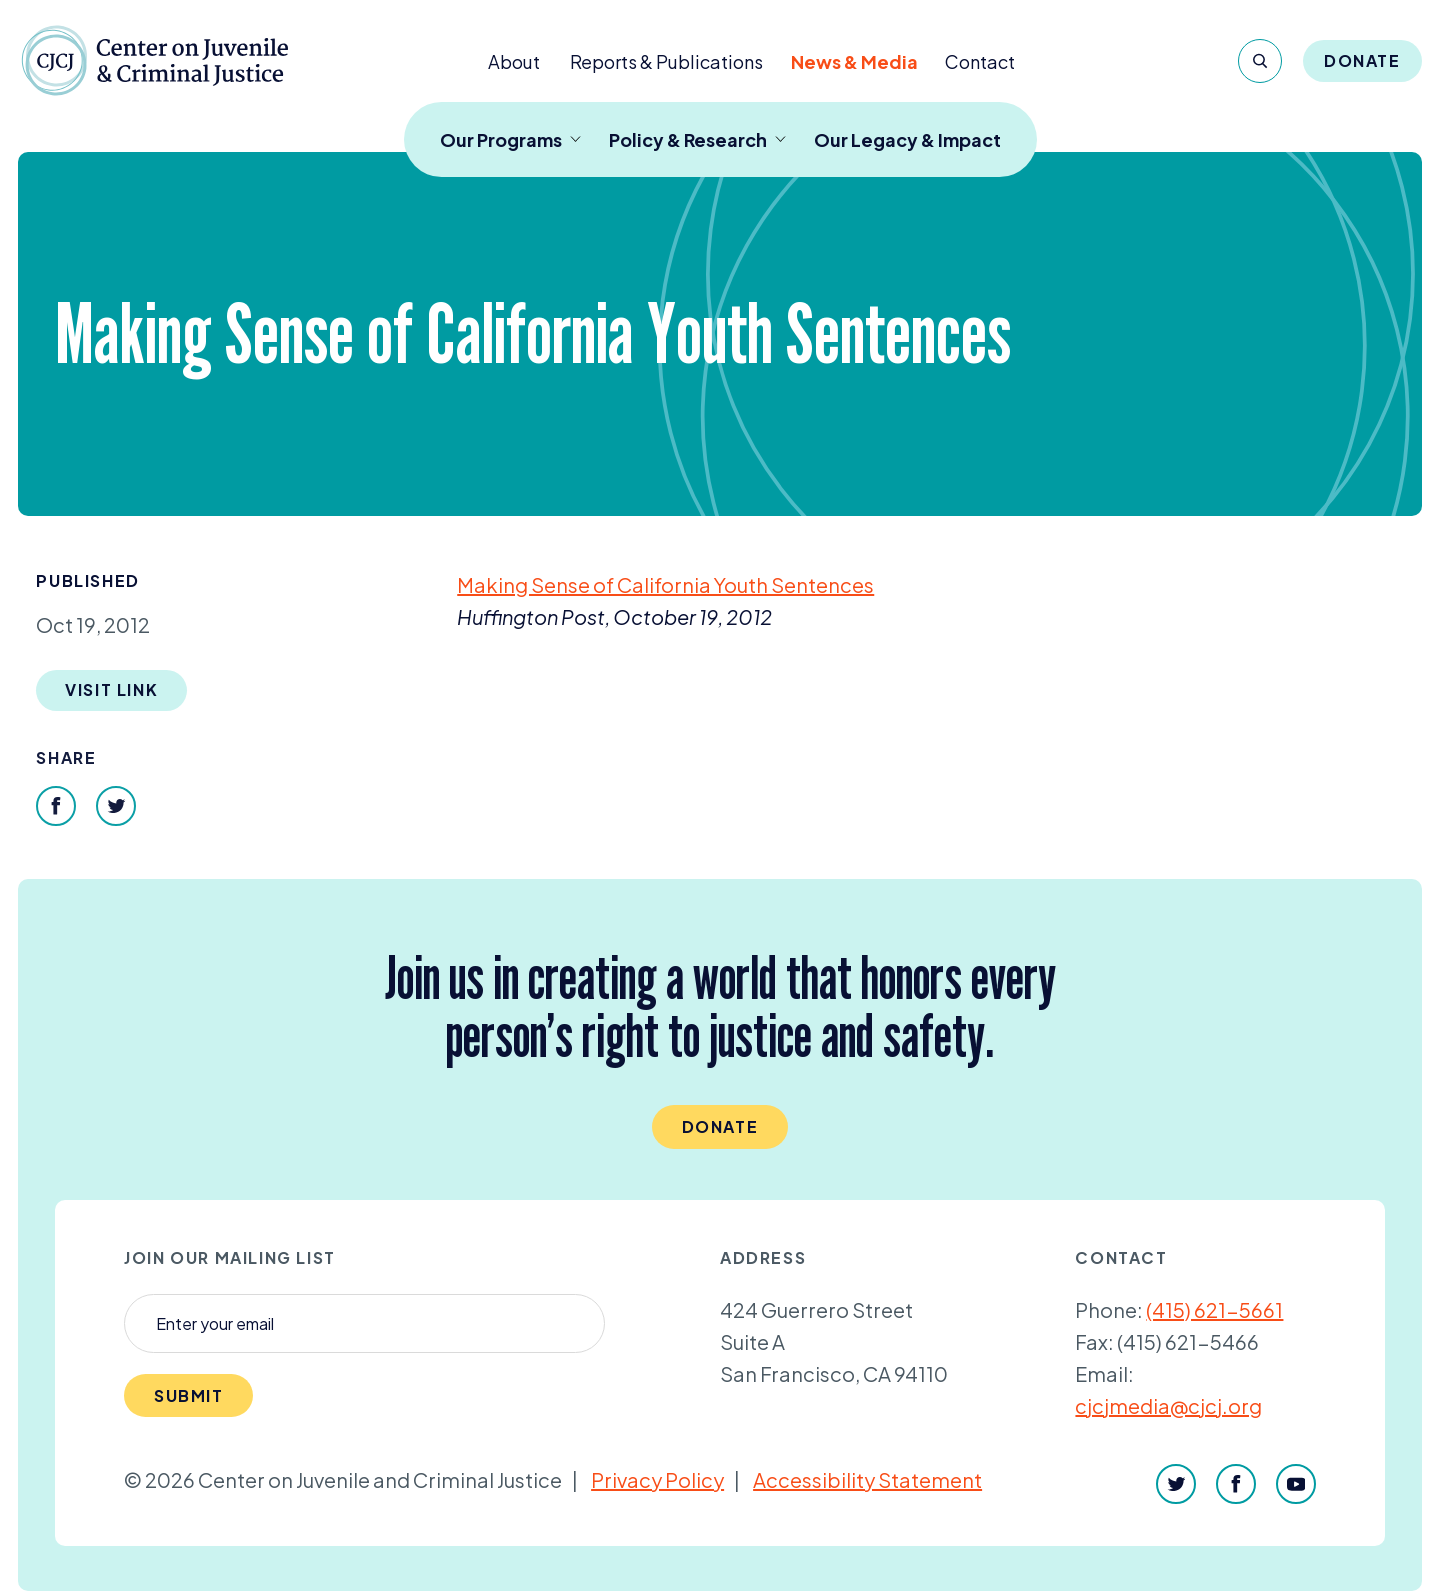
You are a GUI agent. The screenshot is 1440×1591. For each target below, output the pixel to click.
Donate (1362, 60)
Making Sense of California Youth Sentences (665, 584)
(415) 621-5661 (1214, 1309)
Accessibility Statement (867, 1479)
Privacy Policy (657, 1479)
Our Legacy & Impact (907, 139)
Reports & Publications (666, 61)
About (514, 61)
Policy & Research (697, 139)
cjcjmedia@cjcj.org (1168, 1405)
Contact (980, 61)
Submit (189, 1395)
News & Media (854, 61)
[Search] (1260, 61)
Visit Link (111, 689)
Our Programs (510, 139)
